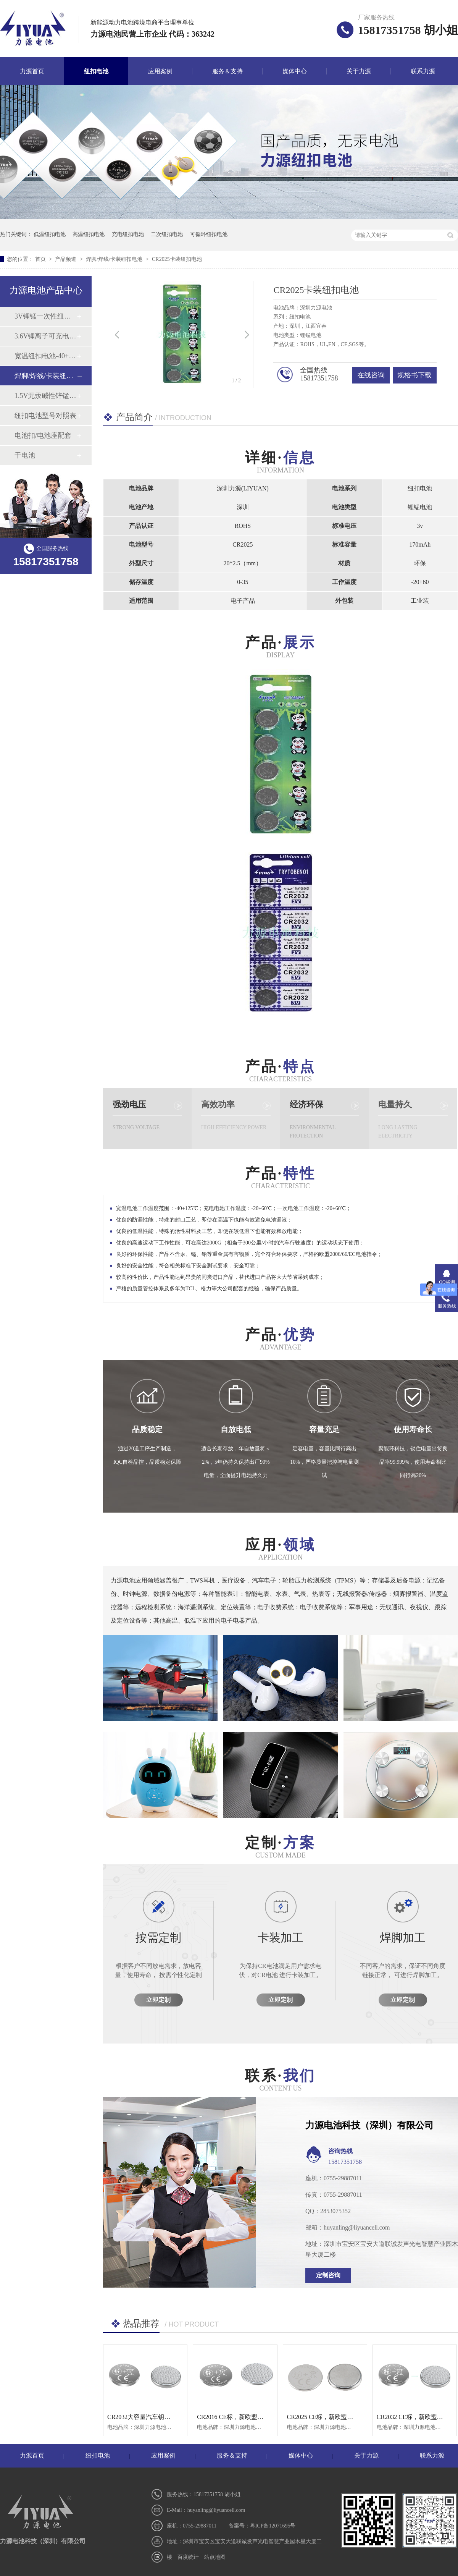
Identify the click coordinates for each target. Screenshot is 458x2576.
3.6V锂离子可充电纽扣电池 (45, 336)
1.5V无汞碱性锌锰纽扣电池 (45, 396)
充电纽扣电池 (128, 234)
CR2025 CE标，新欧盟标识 (323, 2417)
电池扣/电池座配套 (43, 435)
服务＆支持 (227, 71)
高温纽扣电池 (89, 234)
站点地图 (215, 2557)
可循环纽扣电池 (208, 234)
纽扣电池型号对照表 (45, 415)
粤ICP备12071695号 (273, 2526)
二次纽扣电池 (167, 234)
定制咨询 (328, 2275)
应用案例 (160, 71)
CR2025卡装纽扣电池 (177, 259)
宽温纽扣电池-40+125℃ (45, 356)
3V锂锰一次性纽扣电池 (45, 316)
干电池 (25, 455)
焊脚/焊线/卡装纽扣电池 (115, 259)
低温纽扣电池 (50, 234)
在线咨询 (371, 375)
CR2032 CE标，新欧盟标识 (413, 2417)
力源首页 (32, 71)
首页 (41, 259)
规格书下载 (414, 375)
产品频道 (66, 259)
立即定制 (158, 2000)
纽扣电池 (96, 71)
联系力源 (423, 71)
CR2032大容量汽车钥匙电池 (144, 2417)
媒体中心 (294, 71)
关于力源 (359, 71)
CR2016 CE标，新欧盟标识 (233, 2417)
